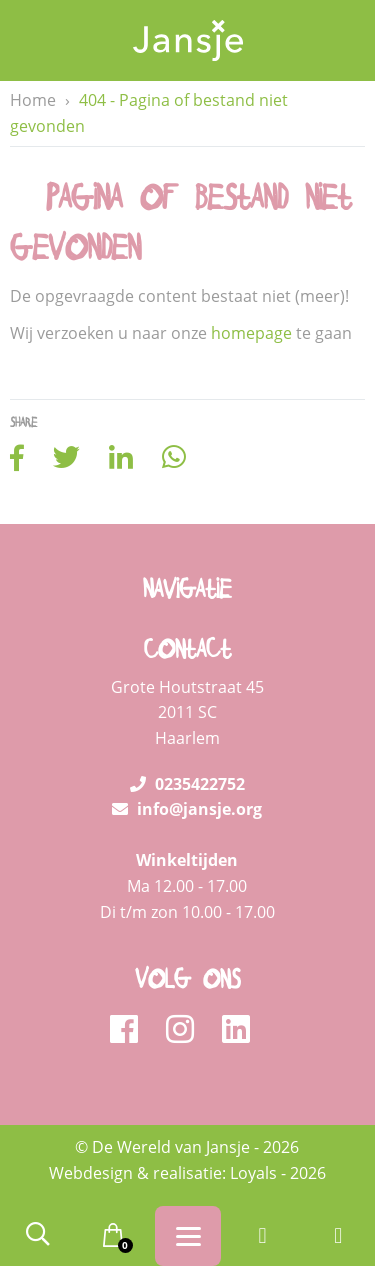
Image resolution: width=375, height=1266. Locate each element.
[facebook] (130, 1030)
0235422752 (187, 784)
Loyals (253, 1173)
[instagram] (186, 1030)
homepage (251, 333)
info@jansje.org (187, 809)
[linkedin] (236, 1030)
